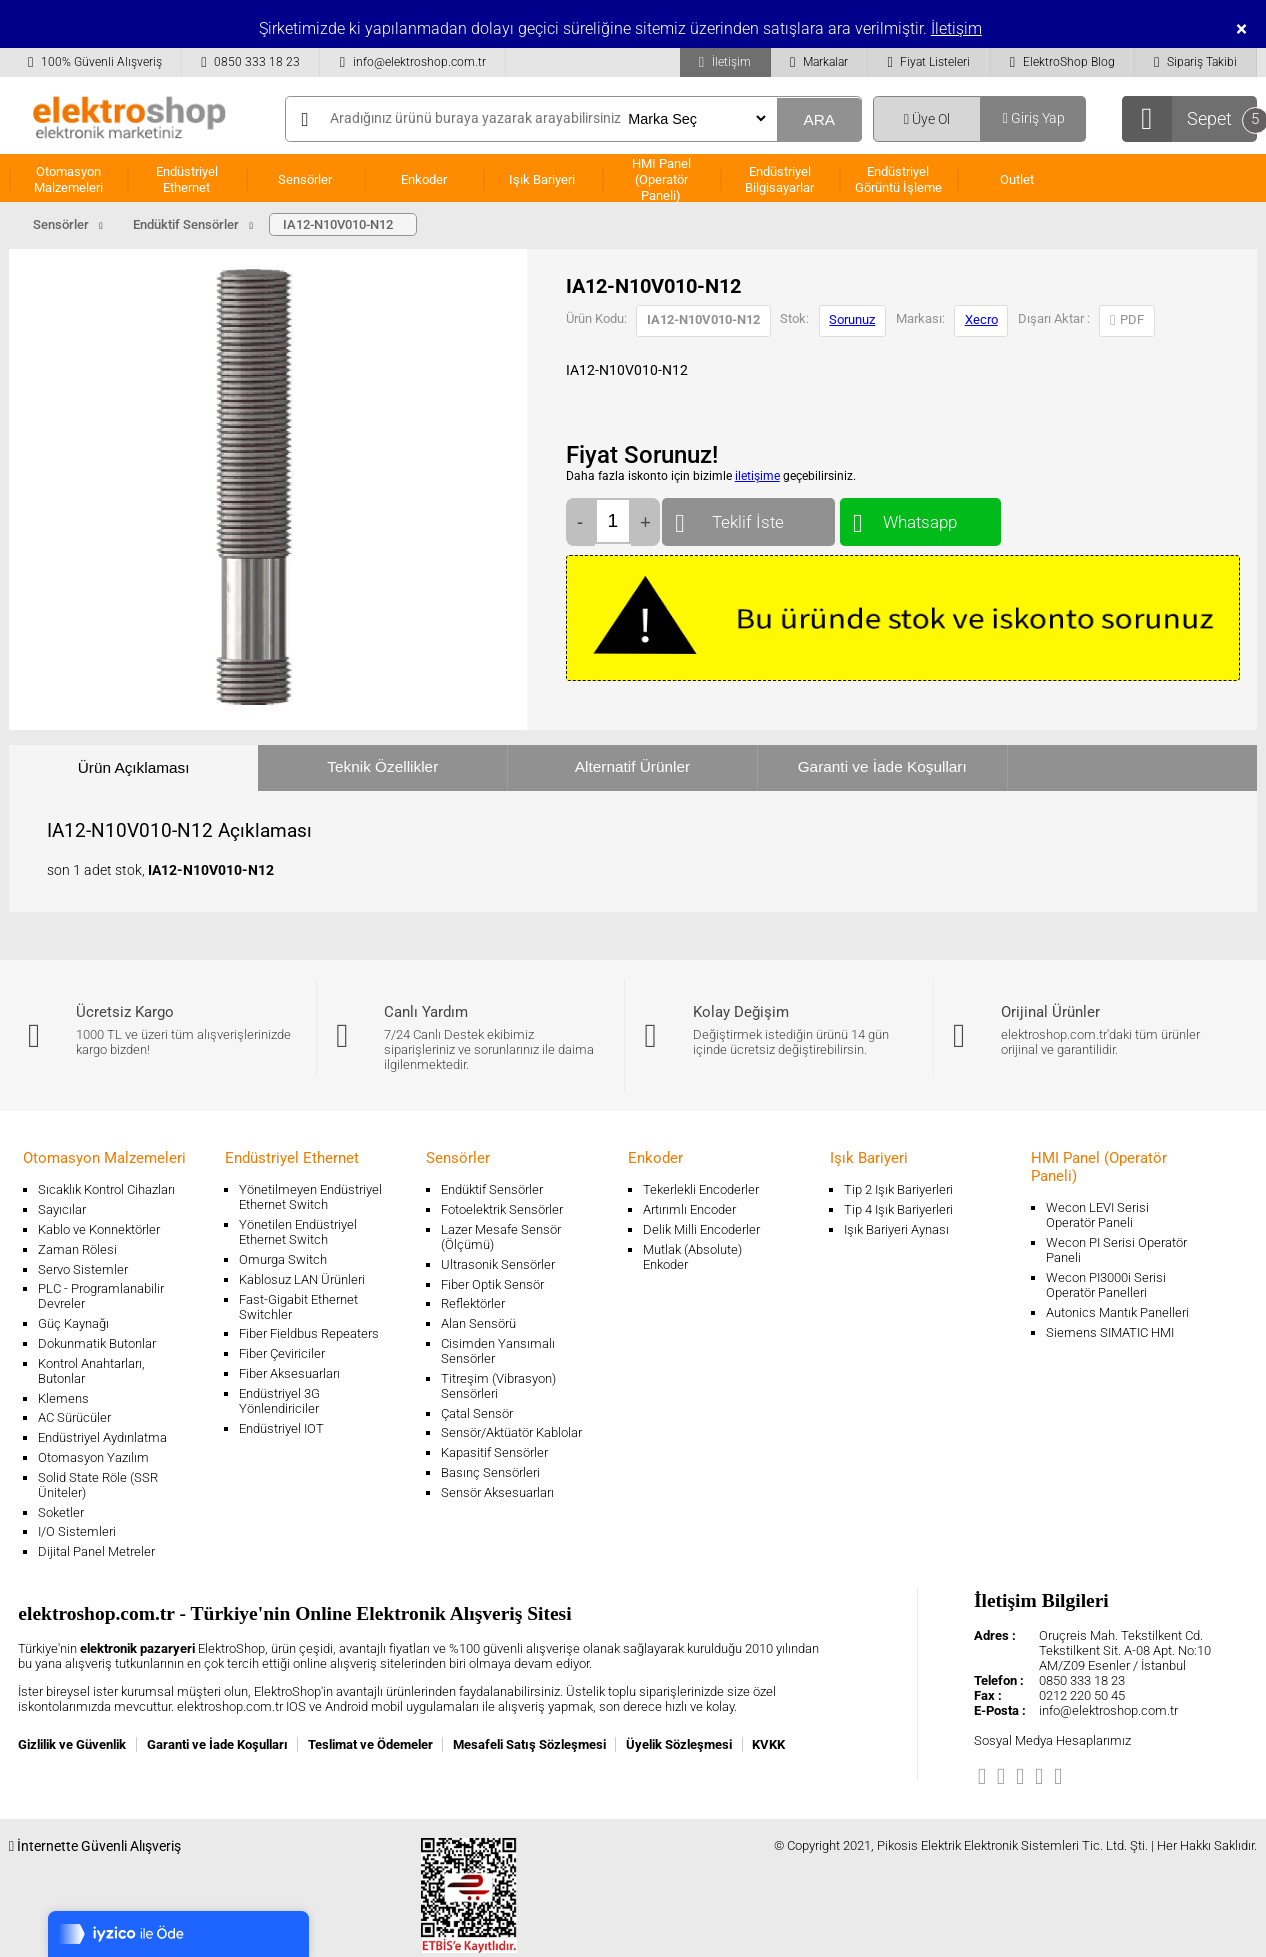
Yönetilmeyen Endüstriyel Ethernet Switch (310, 1197)
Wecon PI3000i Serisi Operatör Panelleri (1106, 1285)
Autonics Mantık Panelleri (1117, 1312)
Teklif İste (748, 517)
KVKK (768, 1744)
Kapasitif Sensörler (494, 1452)
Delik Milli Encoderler (701, 1229)
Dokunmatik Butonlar (97, 1343)
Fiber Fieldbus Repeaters (309, 1333)
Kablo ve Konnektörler (99, 1229)
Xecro (981, 319)
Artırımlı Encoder (689, 1209)
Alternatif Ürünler (632, 766)
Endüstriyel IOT (281, 1428)
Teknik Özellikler (382, 766)
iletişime (757, 476)
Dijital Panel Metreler (96, 1551)
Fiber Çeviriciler (282, 1353)
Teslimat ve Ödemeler (370, 1744)
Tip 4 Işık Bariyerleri (898, 1209)
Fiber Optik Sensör (492, 1284)
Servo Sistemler (83, 1269)
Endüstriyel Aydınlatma (102, 1437)
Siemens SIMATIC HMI (1110, 1332)
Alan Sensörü (478, 1323)
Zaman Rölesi (77, 1249)
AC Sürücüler (74, 1417)
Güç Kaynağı (73, 1323)
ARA (819, 119)
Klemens (63, 1398)
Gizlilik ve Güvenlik (72, 1744)
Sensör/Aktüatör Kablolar (511, 1432)
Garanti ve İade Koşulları (882, 766)
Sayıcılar (62, 1209)
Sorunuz (852, 319)
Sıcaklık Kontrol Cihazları (106, 1189)
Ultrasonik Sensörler (498, 1264)
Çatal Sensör (477, 1413)
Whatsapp (920, 517)
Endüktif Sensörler (492, 1189)
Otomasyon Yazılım (93, 1457)
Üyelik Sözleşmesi (679, 1744)
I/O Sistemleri (77, 1531)
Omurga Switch (283, 1259)
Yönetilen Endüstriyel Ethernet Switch (298, 1232)
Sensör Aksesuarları (497, 1492)
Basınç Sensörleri (490, 1472)
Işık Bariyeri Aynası (896, 1229)
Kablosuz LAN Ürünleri (302, 1279)
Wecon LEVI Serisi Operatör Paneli (1097, 1215)
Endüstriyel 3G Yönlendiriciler (279, 1401)
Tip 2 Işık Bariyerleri (898, 1189)
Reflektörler (473, 1303)
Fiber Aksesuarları (289, 1373)
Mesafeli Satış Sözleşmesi (529, 1744)
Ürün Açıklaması (134, 767)
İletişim (956, 28)
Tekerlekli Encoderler (701, 1189)
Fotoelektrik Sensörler (502, 1209)
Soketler (61, 1512)
